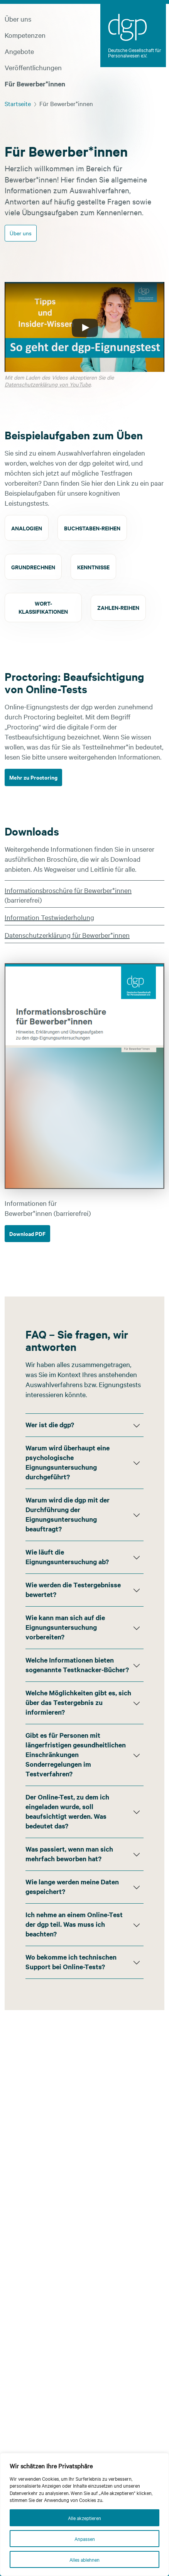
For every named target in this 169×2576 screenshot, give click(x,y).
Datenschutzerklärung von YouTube (48, 384)
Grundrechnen (33, 567)
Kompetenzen (25, 34)
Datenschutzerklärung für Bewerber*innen (67, 934)
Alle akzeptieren (84, 2517)
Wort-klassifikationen (43, 607)
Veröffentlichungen (33, 67)
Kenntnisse (93, 567)
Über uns (18, 18)
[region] (84, 2514)
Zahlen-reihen (118, 607)
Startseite (18, 103)
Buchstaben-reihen (92, 528)
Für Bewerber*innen (35, 83)
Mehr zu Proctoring (33, 777)
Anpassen (84, 2538)
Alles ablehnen (84, 2559)
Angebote (19, 51)
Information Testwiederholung (49, 917)
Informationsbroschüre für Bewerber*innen (68, 890)
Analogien (26, 528)
